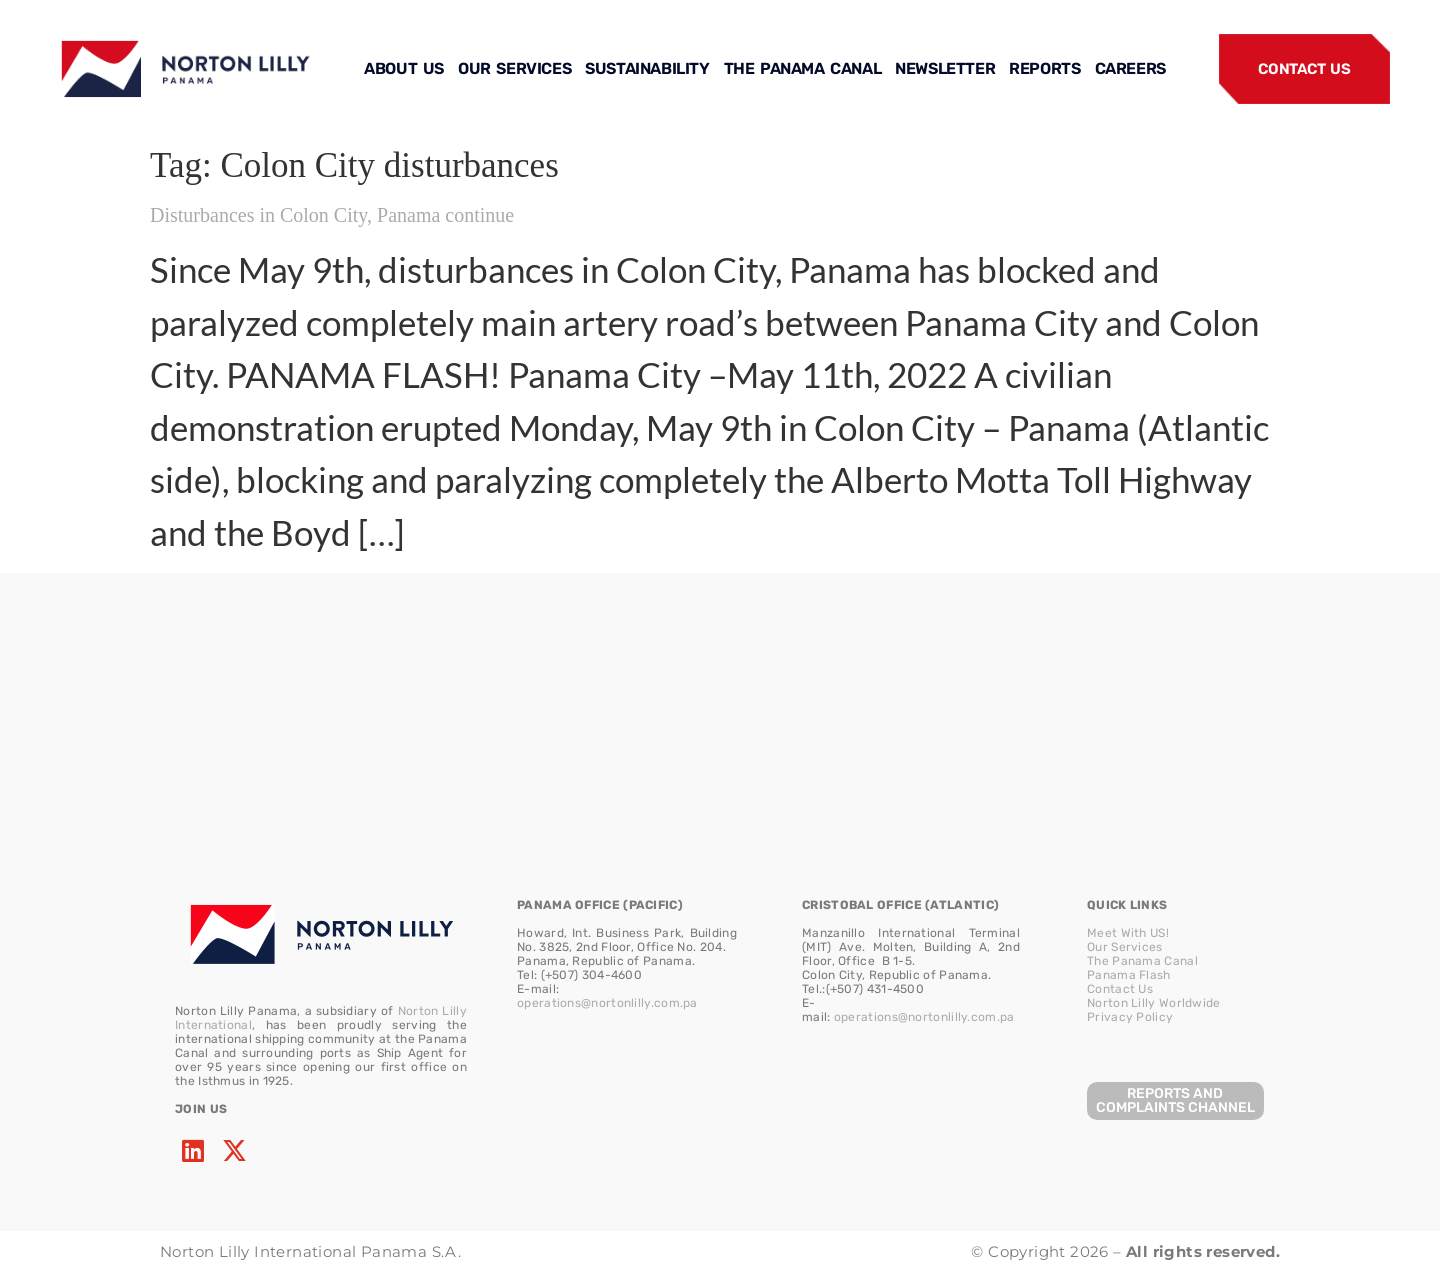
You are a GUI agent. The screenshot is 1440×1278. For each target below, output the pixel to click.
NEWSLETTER (945, 68)
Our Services (1125, 947)
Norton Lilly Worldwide (1154, 1003)
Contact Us (1120, 989)
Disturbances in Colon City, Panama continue (332, 215)
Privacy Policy (1130, 1017)
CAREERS (1130, 68)
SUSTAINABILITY (647, 68)
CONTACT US (1304, 69)
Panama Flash (1129, 975)
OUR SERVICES (514, 68)
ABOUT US (404, 68)
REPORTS (1044, 68)
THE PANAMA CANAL (803, 68)
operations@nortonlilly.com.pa (607, 1003)
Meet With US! (1128, 933)
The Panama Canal (1142, 961)
